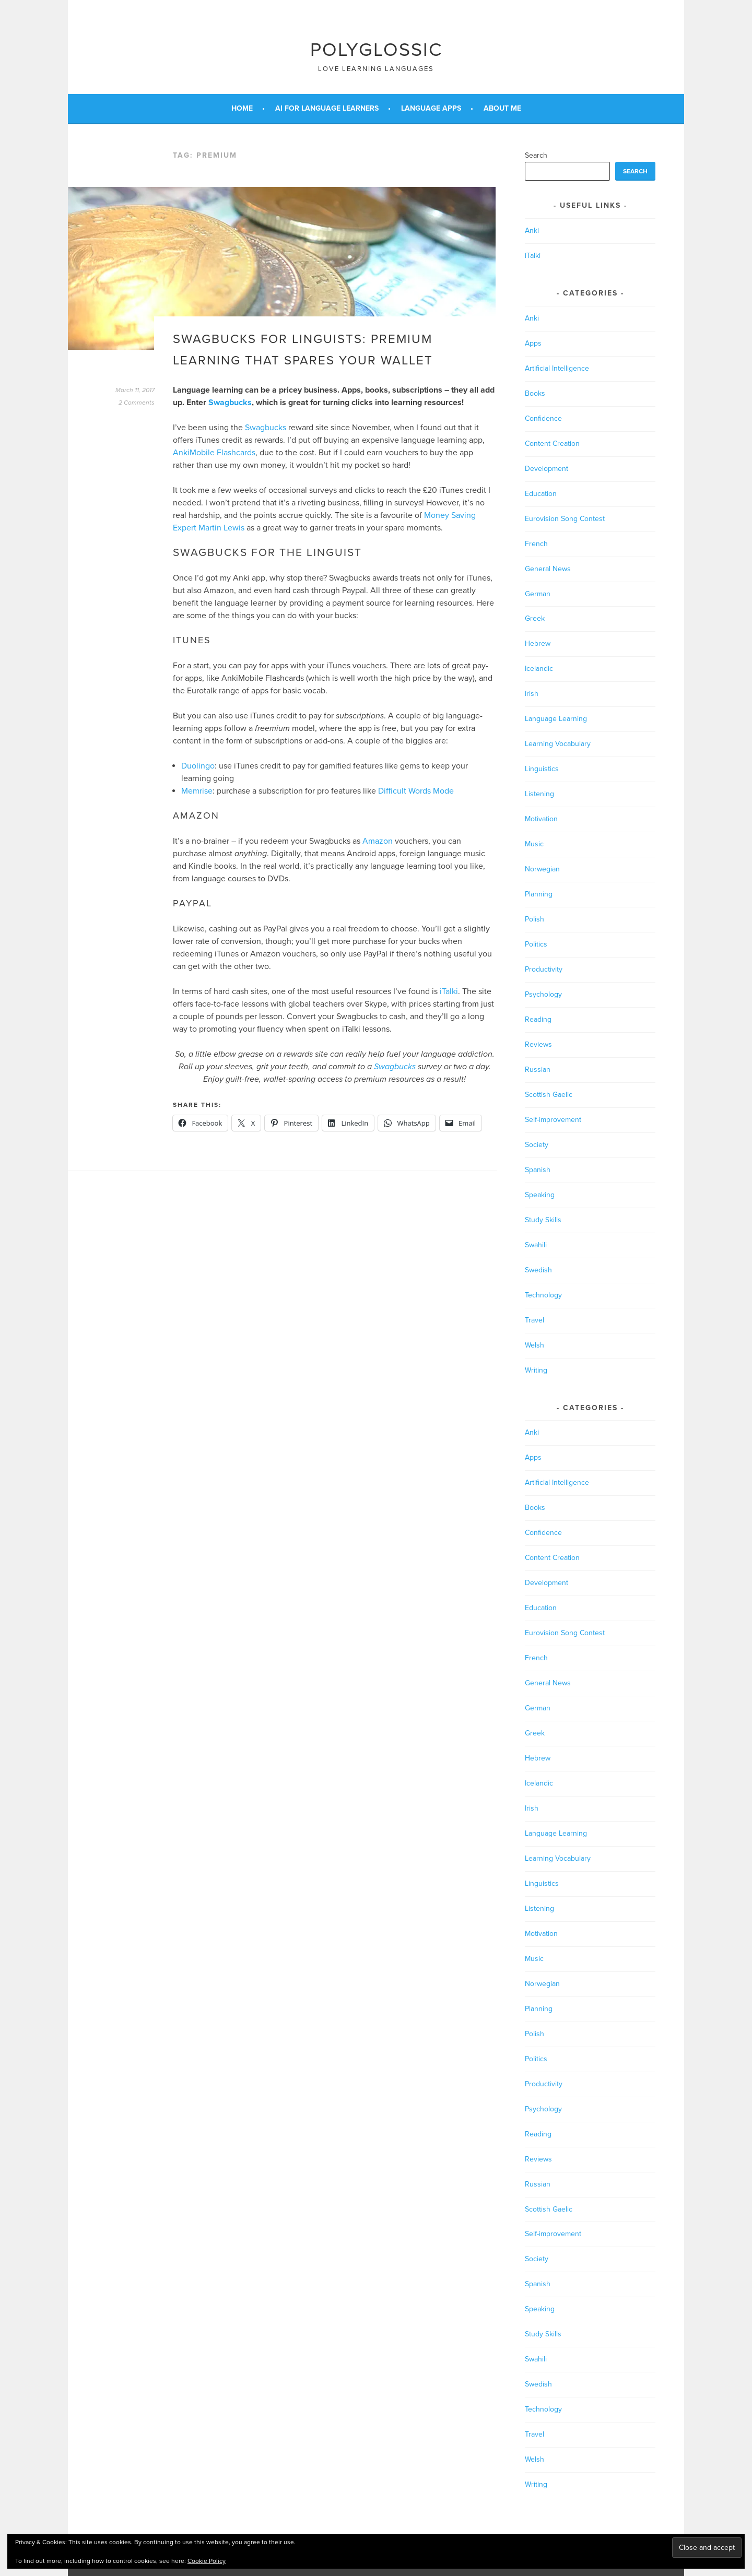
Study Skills (543, 1219)
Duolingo (198, 766)
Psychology (543, 994)
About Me (502, 108)
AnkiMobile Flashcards (214, 452)
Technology (543, 1295)
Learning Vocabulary (558, 743)
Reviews (538, 1044)
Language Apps (431, 108)
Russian (537, 1069)
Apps (533, 343)
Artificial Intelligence (557, 368)
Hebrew (537, 643)
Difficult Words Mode (416, 791)
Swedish (538, 1270)
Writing (536, 1370)
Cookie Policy (206, 2561)
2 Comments (137, 402)
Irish (531, 693)
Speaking (540, 1194)
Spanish (537, 1169)
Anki (532, 230)
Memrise (197, 791)
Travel (534, 1320)
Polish (534, 919)
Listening (539, 793)
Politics (536, 944)
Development (546, 468)
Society (536, 1144)
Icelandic (539, 668)
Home (242, 108)
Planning (539, 894)
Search (536, 155)
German (537, 593)
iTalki (449, 991)
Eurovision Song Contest (565, 518)
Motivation (541, 818)
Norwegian (542, 869)
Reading (538, 1019)
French (536, 543)
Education (541, 493)
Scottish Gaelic (548, 1094)
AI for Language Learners (327, 108)
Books (535, 393)
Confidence (543, 418)
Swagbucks (230, 402)
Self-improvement (553, 1119)
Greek (535, 618)
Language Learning (556, 718)
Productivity (543, 969)
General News (548, 568)
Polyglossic (376, 50)
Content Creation (552, 443)
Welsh (534, 1345)
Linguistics (542, 768)
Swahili (536, 1244)
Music (534, 844)
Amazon (377, 841)
